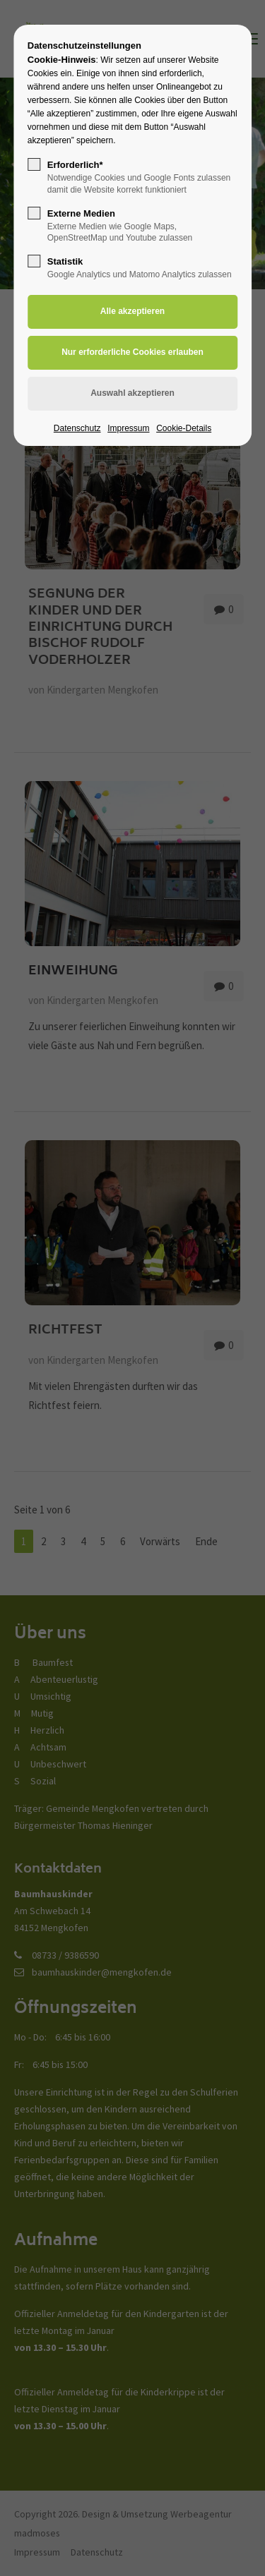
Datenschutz (77, 428)
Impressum (128, 428)
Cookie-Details (183, 428)
